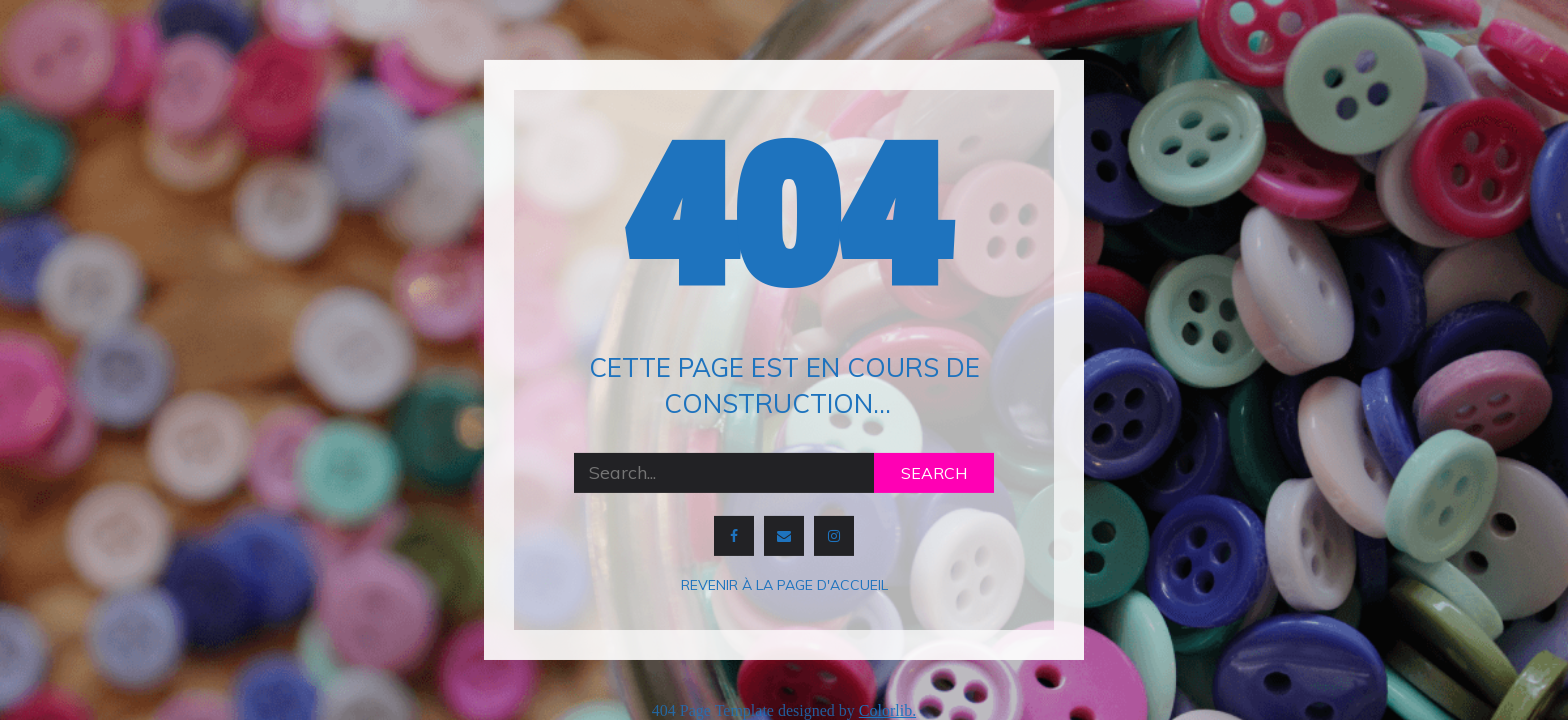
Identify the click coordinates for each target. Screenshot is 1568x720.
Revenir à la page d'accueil (784, 585)
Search (934, 473)
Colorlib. (887, 710)
